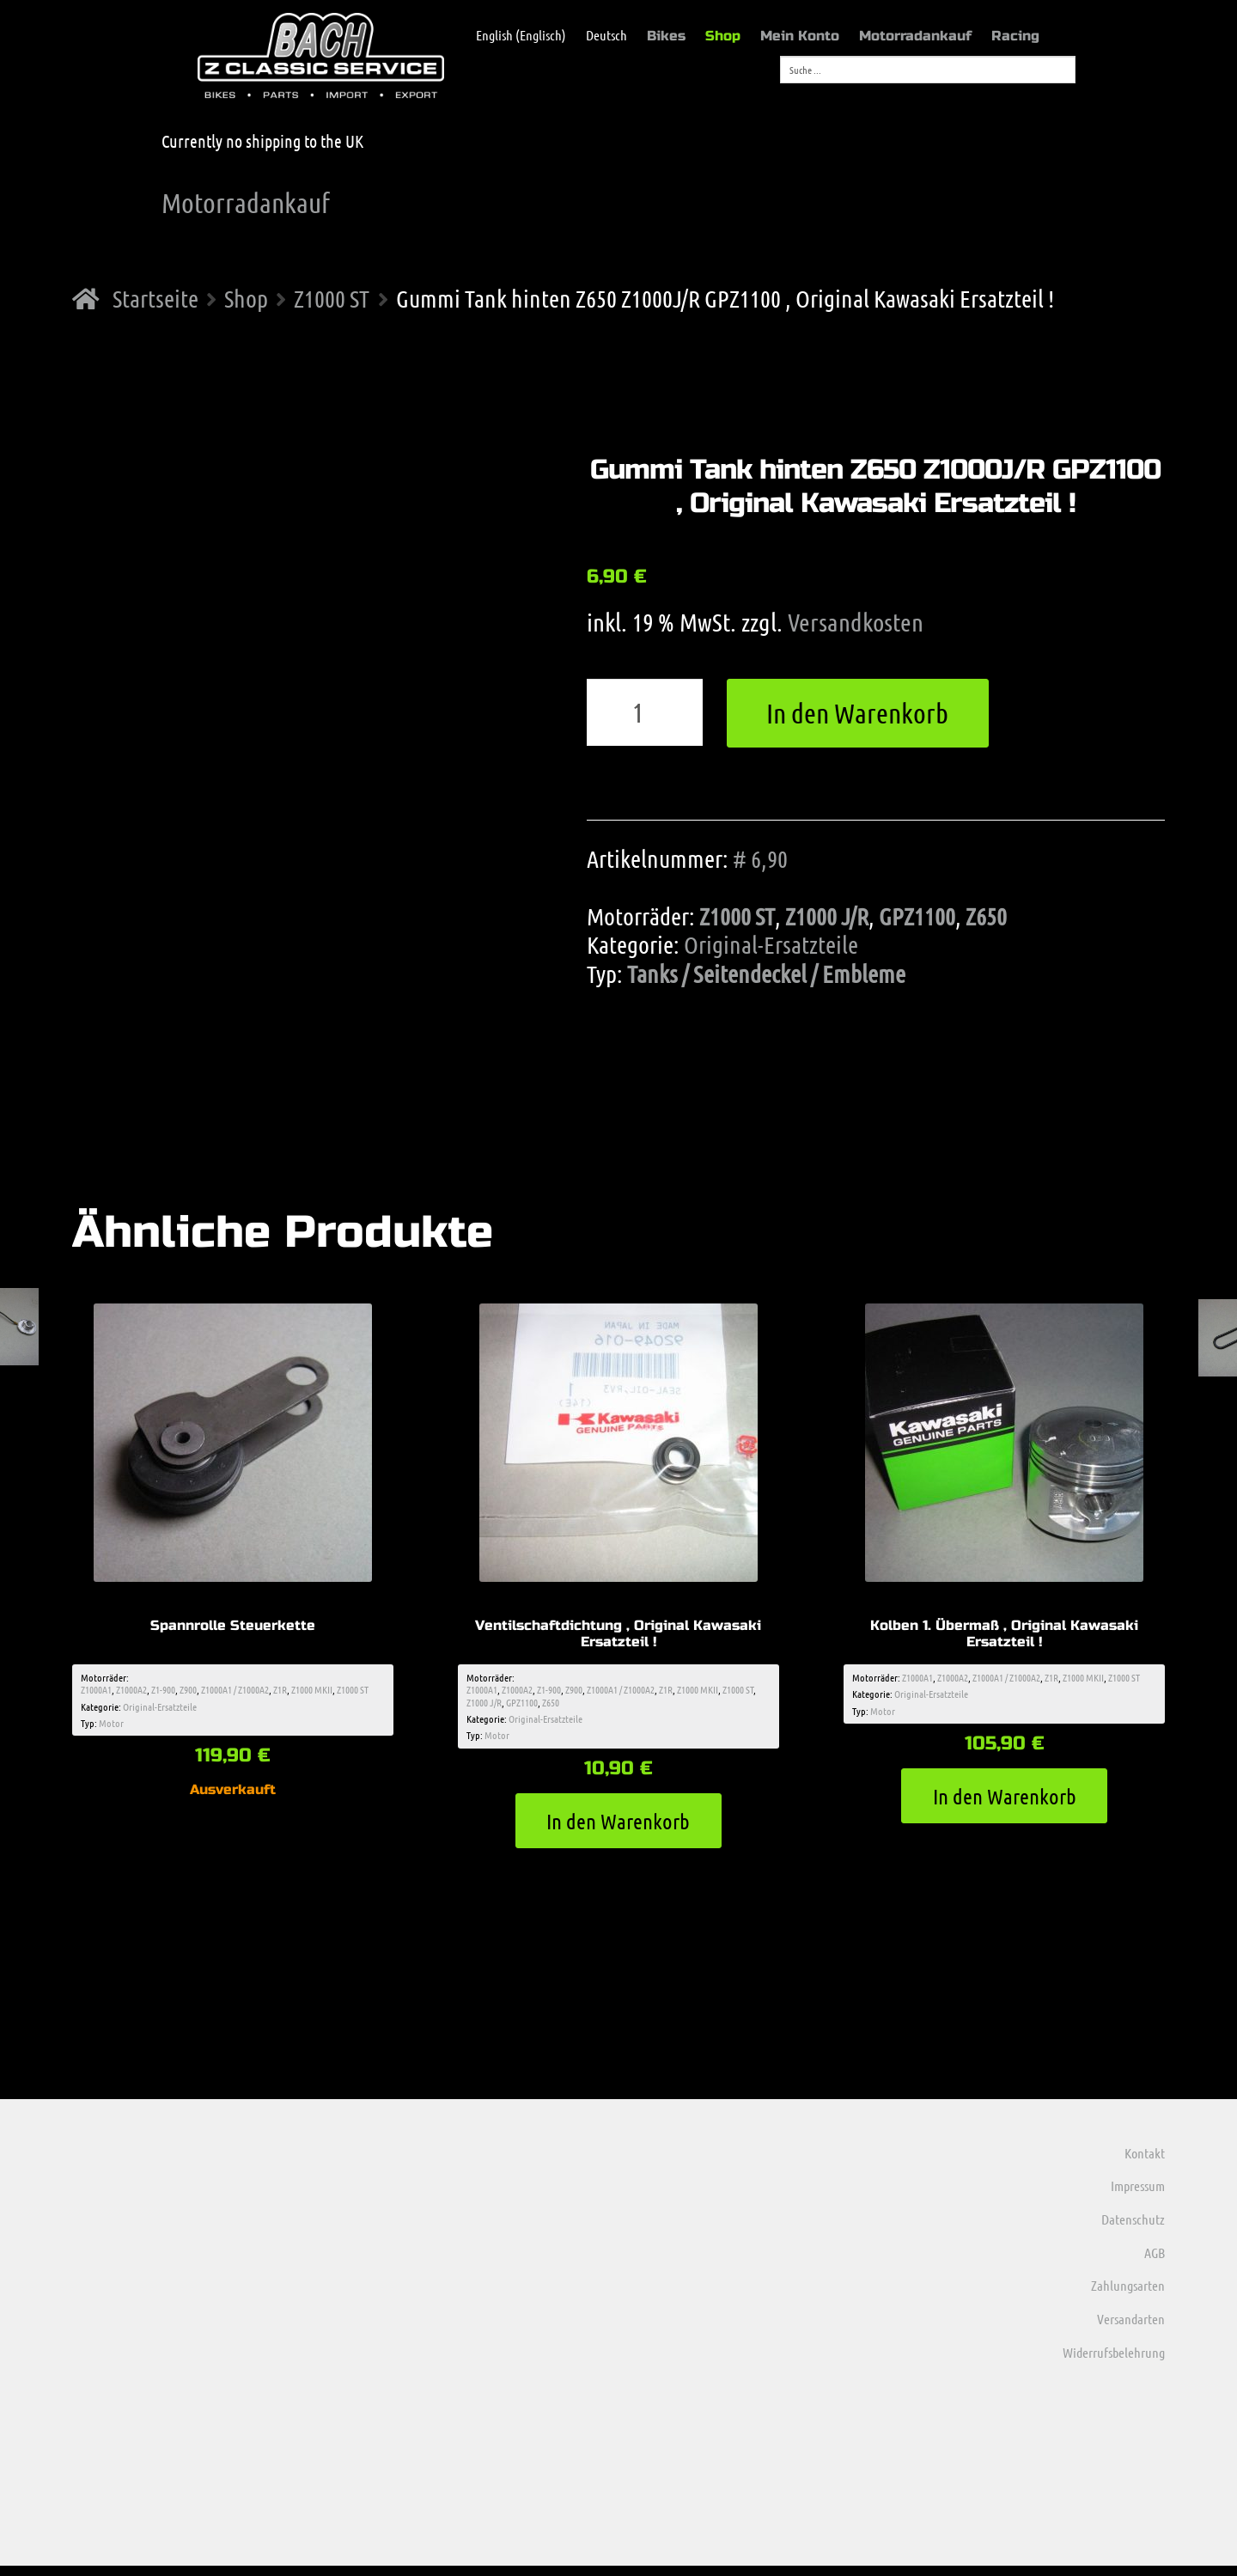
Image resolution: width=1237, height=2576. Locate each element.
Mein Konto (799, 35)
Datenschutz (1133, 2228)
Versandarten (1131, 2328)
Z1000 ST (331, 298)
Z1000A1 (96, 1693)
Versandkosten (855, 622)
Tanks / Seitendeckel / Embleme (766, 973)
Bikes (666, 35)
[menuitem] (512, 35)
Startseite (155, 298)
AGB (1154, 2262)
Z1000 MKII (311, 1693)
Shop (722, 35)
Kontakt (1144, 2162)
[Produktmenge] (645, 712)
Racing (1015, 35)
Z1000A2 (131, 1693)
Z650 (986, 916)
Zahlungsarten (1128, 2295)
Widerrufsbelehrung (1114, 2361)
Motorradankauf (915, 35)
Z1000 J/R (826, 916)
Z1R (280, 1693)
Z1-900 (163, 1693)
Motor (111, 1726)
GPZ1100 (917, 916)
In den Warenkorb (857, 712)
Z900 (188, 1693)
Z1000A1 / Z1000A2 (235, 1693)
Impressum (1138, 2196)
